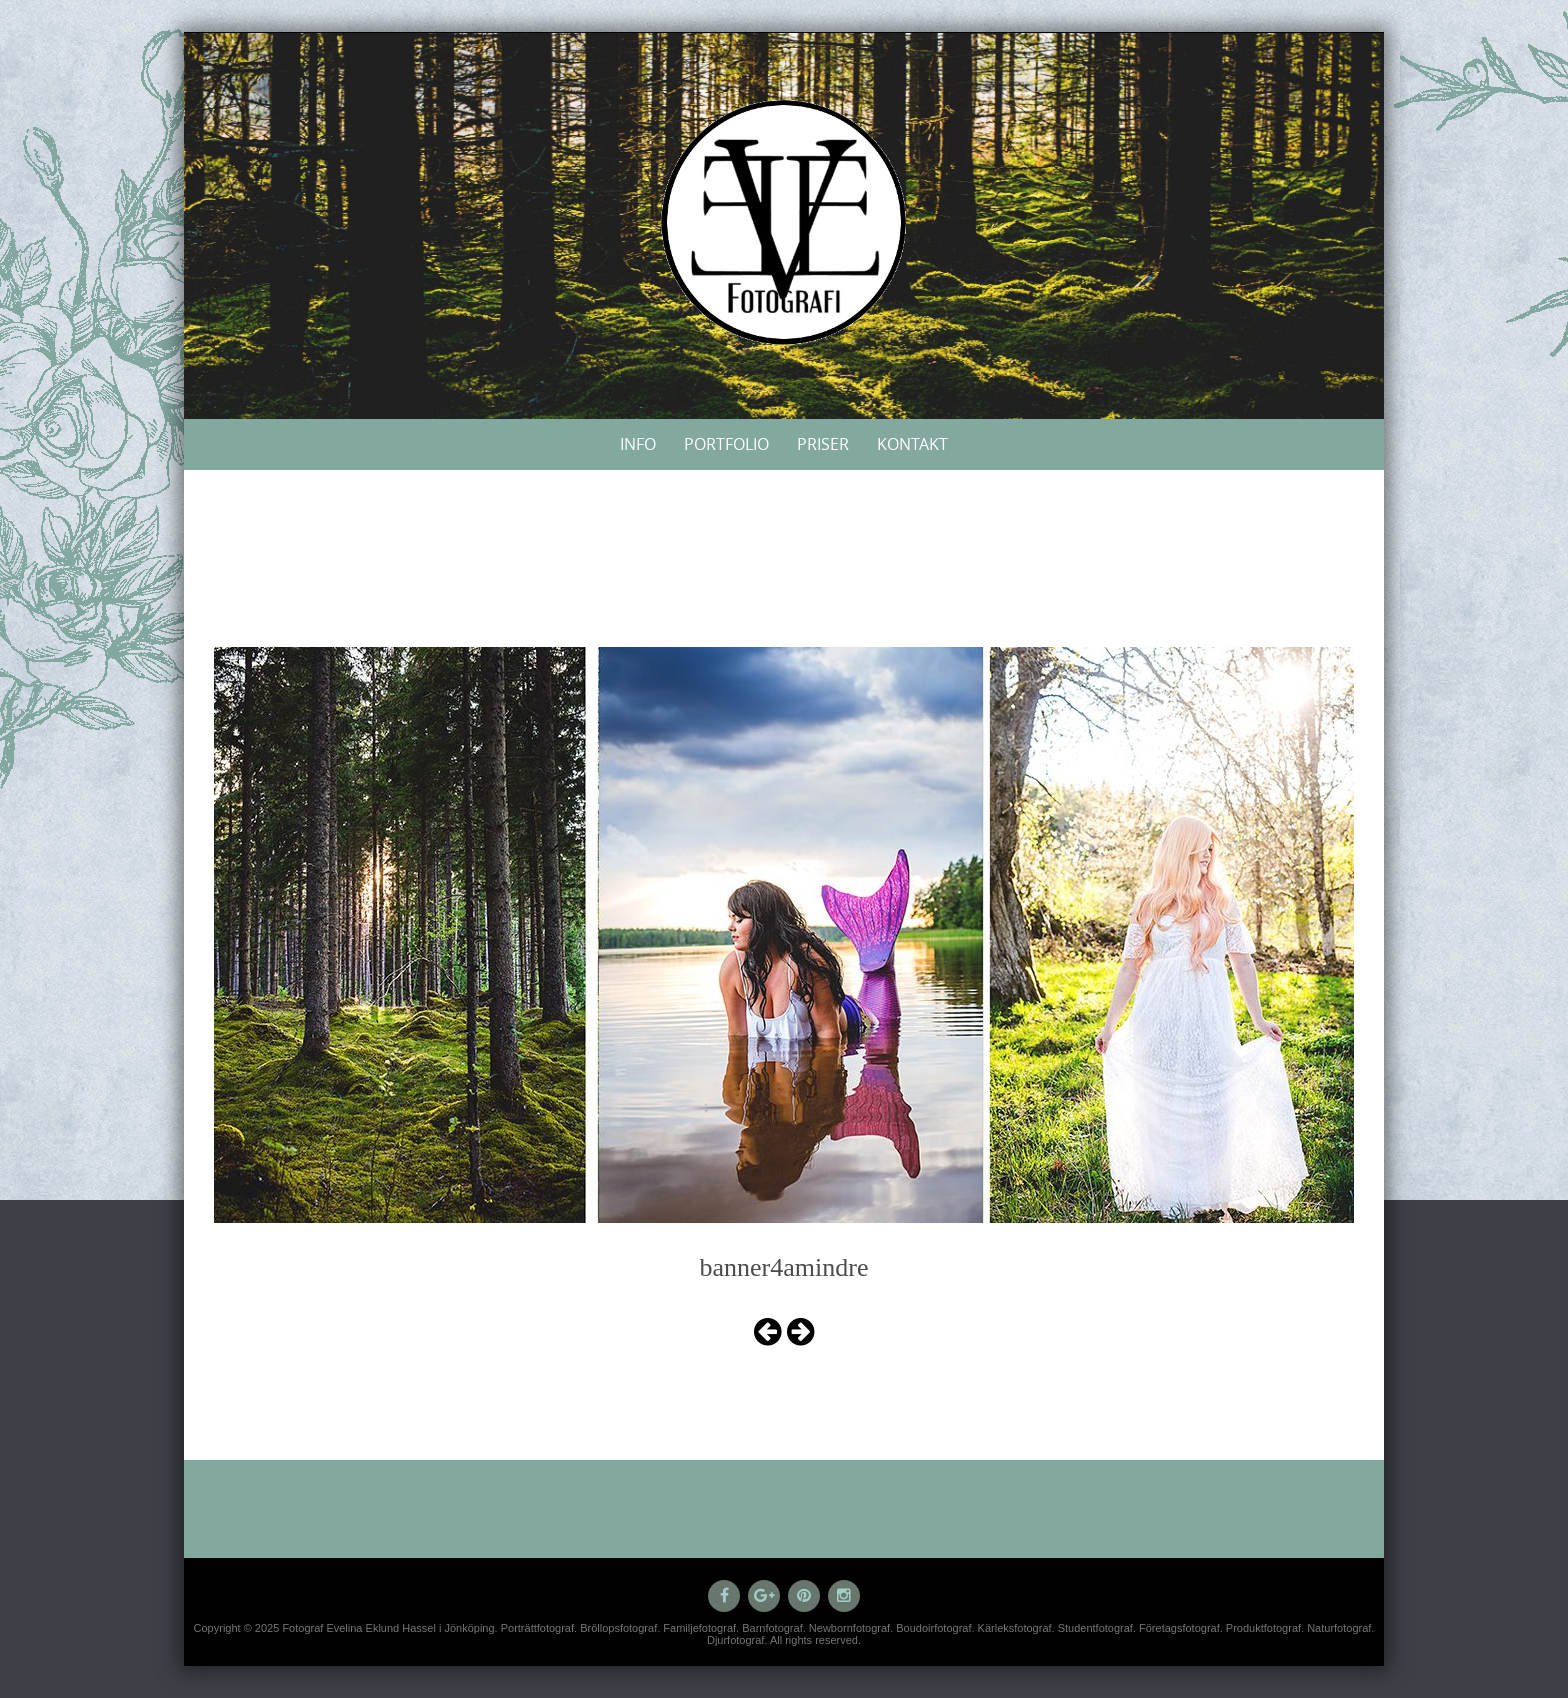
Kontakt (912, 444)
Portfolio (726, 444)
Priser (823, 444)
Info (638, 444)
